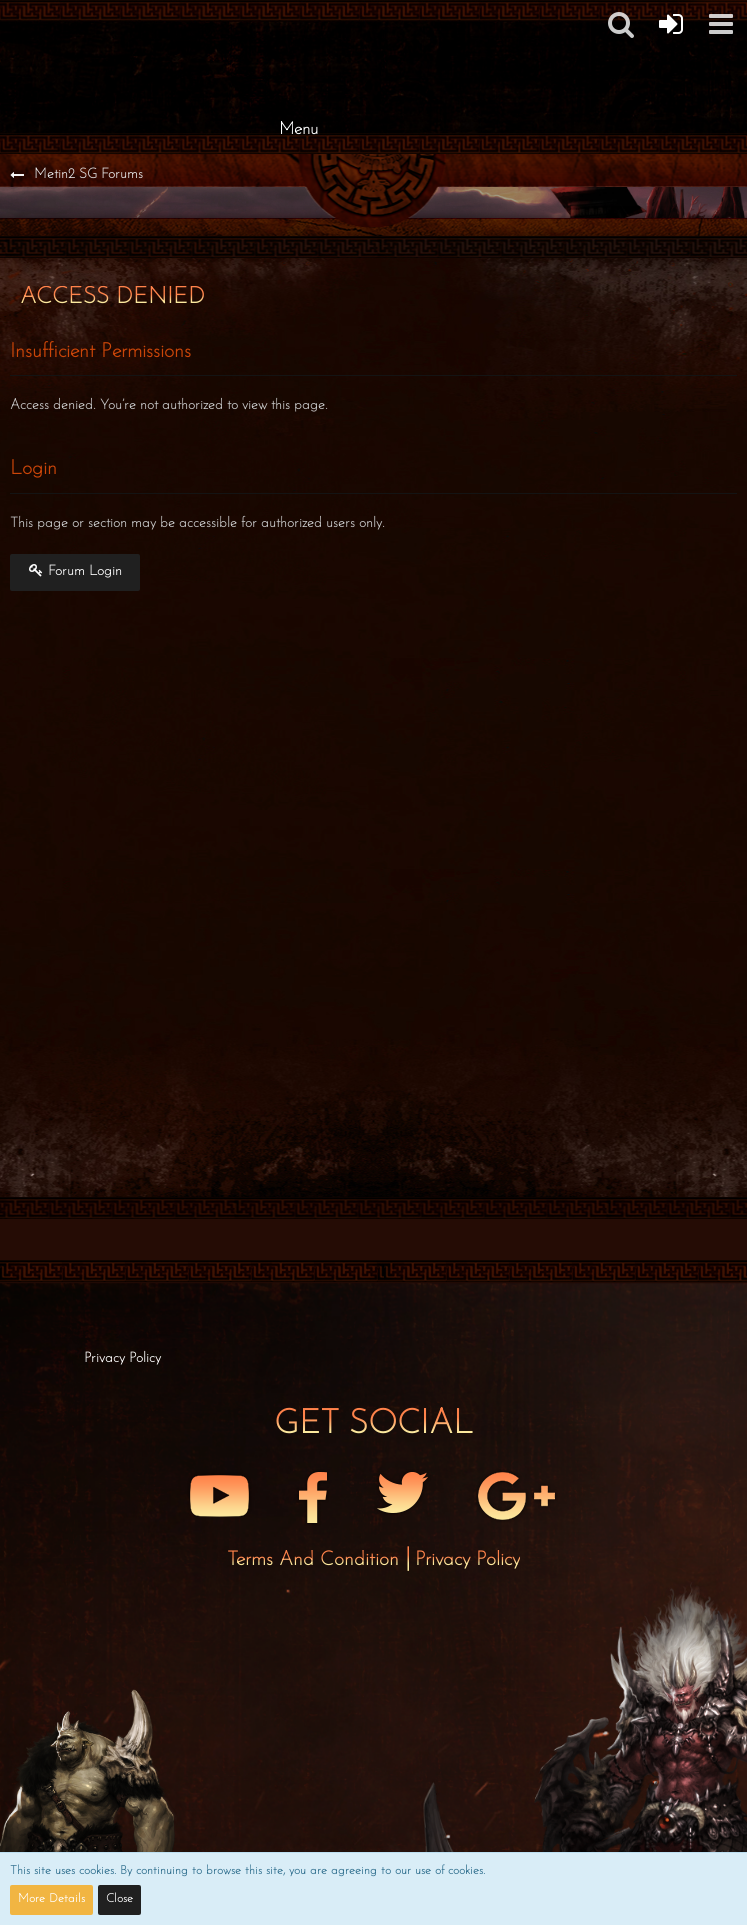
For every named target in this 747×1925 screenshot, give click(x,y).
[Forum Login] (671, 24)
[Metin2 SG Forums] (299, 20)
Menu (298, 129)
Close (119, 1899)
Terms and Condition (316, 1560)
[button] (721, 24)
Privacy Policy (467, 1560)
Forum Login (75, 570)
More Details (51, 1899)
